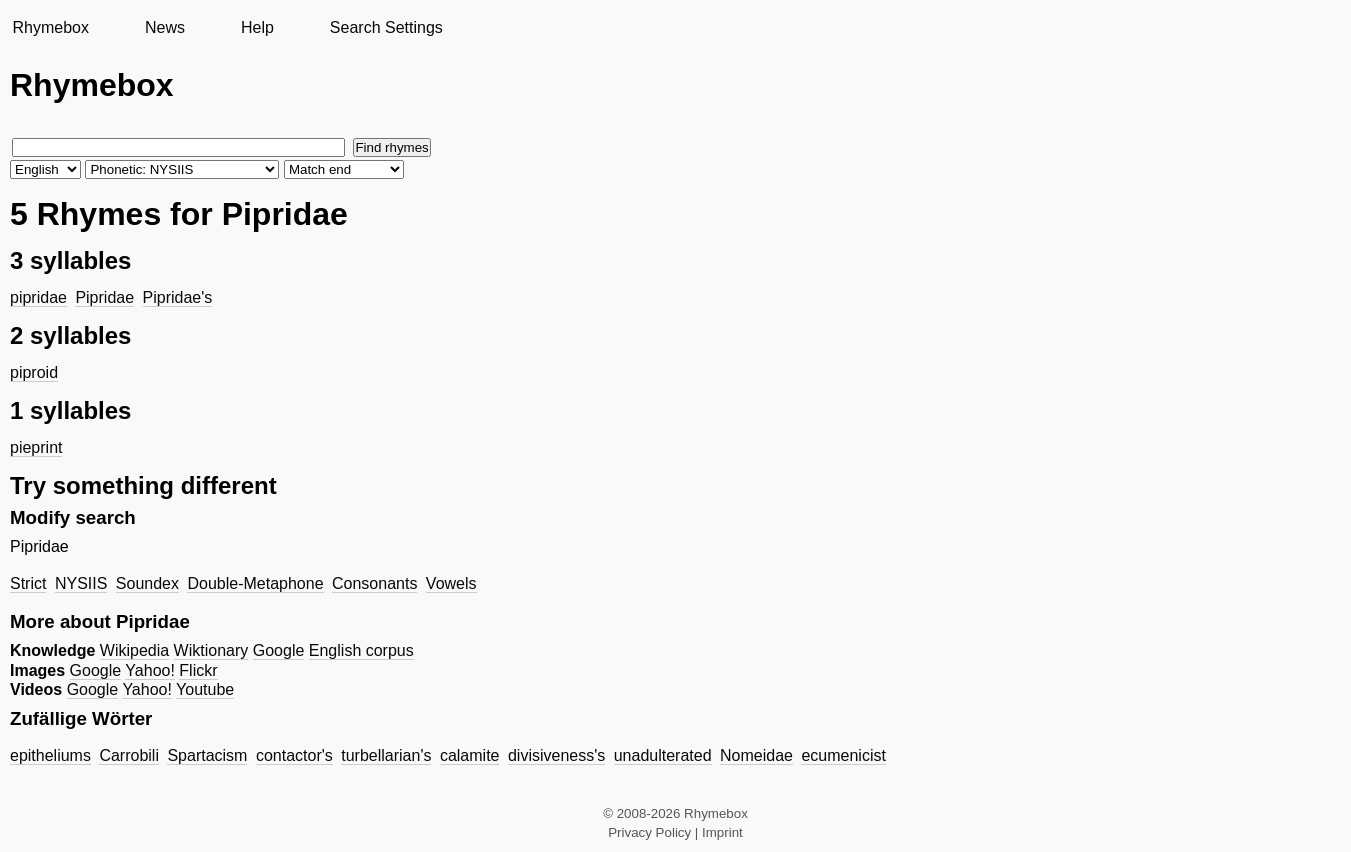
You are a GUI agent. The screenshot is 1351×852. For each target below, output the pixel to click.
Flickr (198, 670)
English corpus (361, 650)
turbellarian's (386, 755)
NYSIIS (81, 583)
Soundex (147, 583)
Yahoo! (150, 670)
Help (257, 27)
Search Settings (386, 27)
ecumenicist (843, 755)
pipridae (38, 297)
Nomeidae (756, 755)
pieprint (36, 447)
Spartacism (207, 755)
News (165, 27)
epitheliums (50, 755)
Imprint (722, 832)
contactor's (294, 755)
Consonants (374, 583)
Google (279, 650)
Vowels (451, 583)
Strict (28, 583)
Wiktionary (211, 650)
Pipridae (104, 297)
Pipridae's (178, 297)
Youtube (205, 689)
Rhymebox (50, 27)
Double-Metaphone (255, 583)
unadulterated (663, 755)
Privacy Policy (649, 832)
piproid (34, 372)
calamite (470, 755)
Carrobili (129, 755)
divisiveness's (556, 755)
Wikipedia (134, 650)
